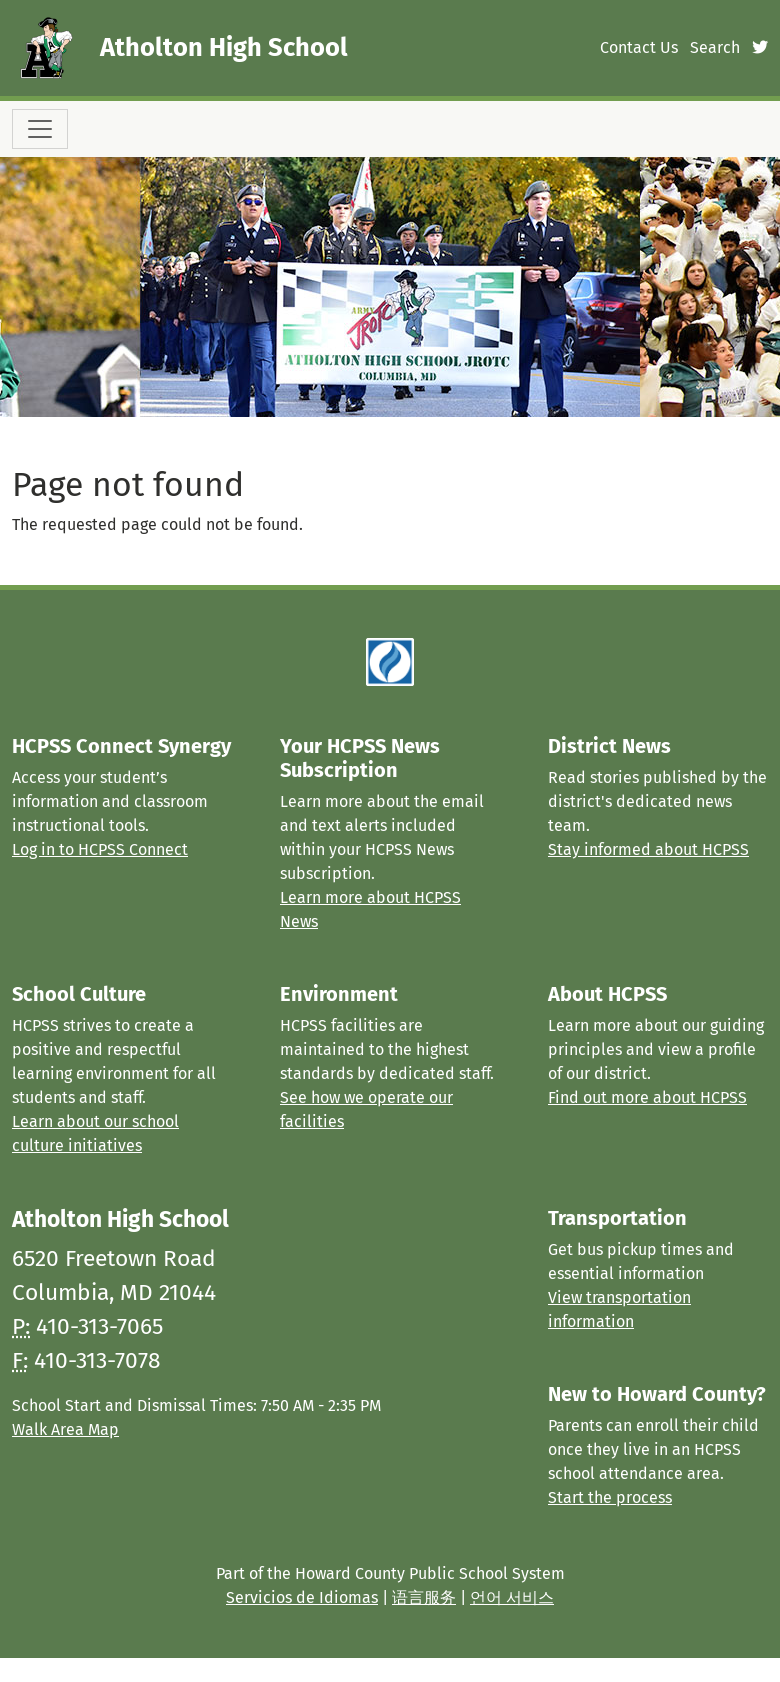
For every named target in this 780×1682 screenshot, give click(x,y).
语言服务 (424, 1597)
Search (715, 47)
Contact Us (639, 47)
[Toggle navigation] (40, 129)
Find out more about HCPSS (647, 1097)
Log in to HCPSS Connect (100, 849)
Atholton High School (224, 47)
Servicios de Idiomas (302, 1597)
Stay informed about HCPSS (648, 849)
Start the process (610, 1497)
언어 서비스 (512, 1597)
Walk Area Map (65, 1429)
